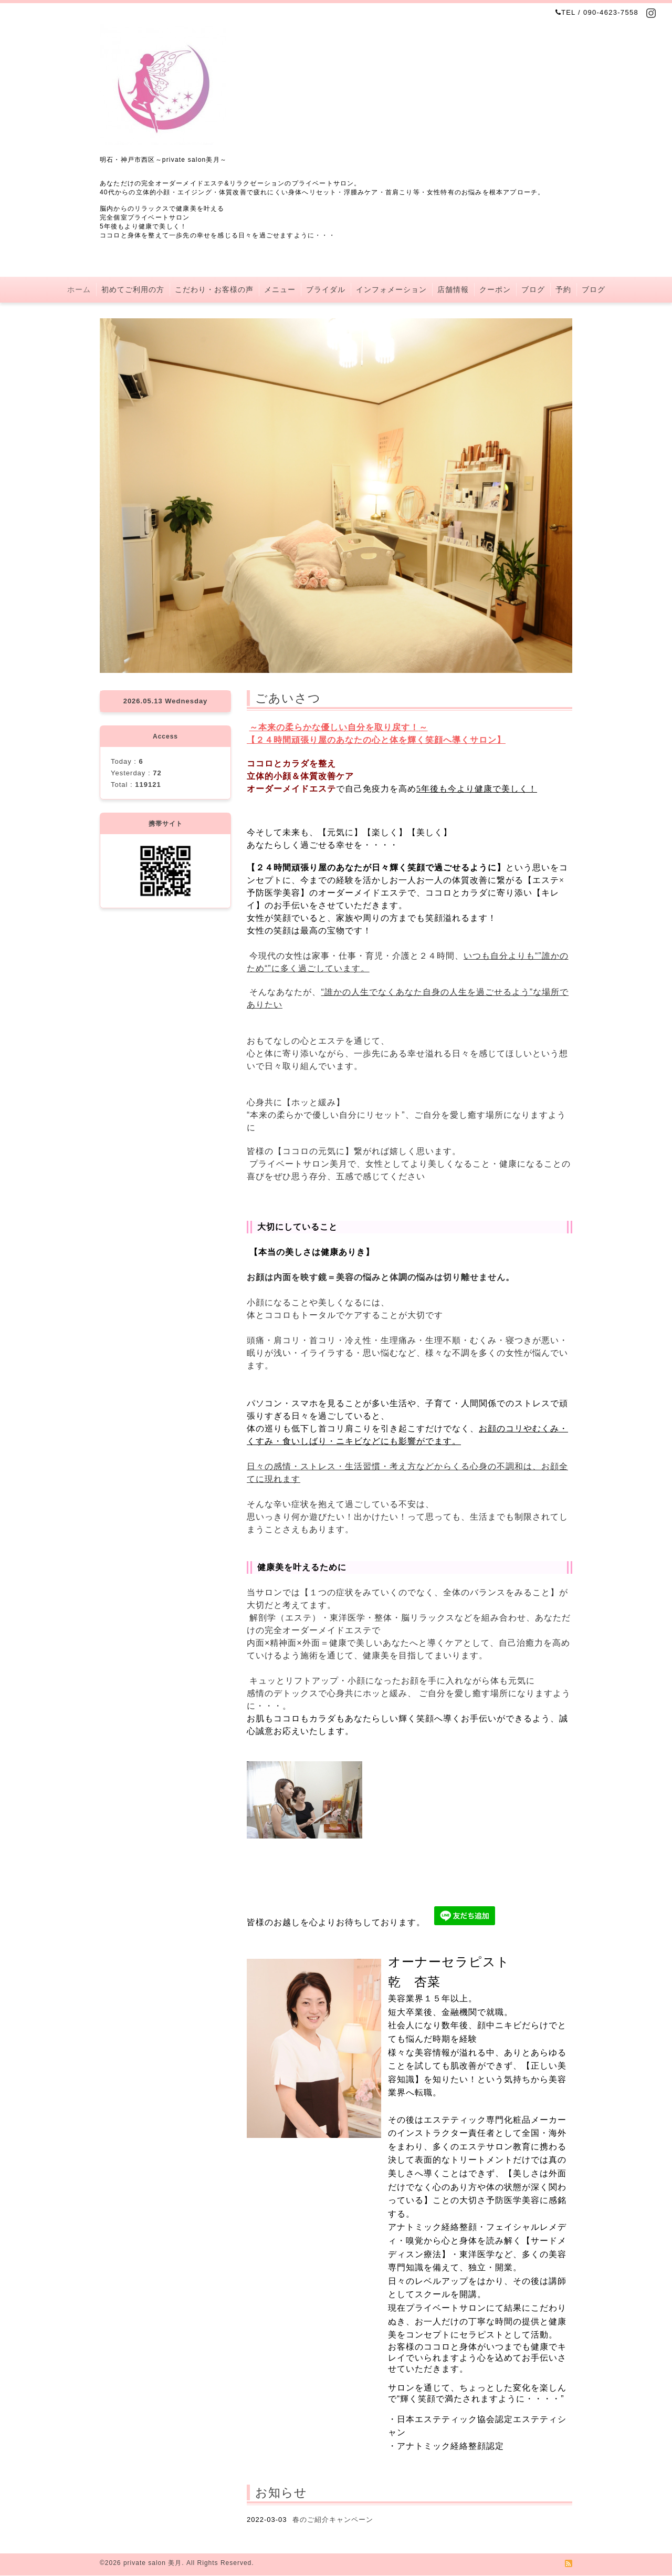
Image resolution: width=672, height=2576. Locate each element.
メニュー (280, 289)
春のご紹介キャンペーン (332, 2520)
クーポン (495, 289)
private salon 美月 (152, 2563)
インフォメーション (391, 289)
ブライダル (325, 289)
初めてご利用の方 (132, 289)
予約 (563, 289)
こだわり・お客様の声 (214, 289)
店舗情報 (453, 289)
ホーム (79, 289)
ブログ (533, 289)
